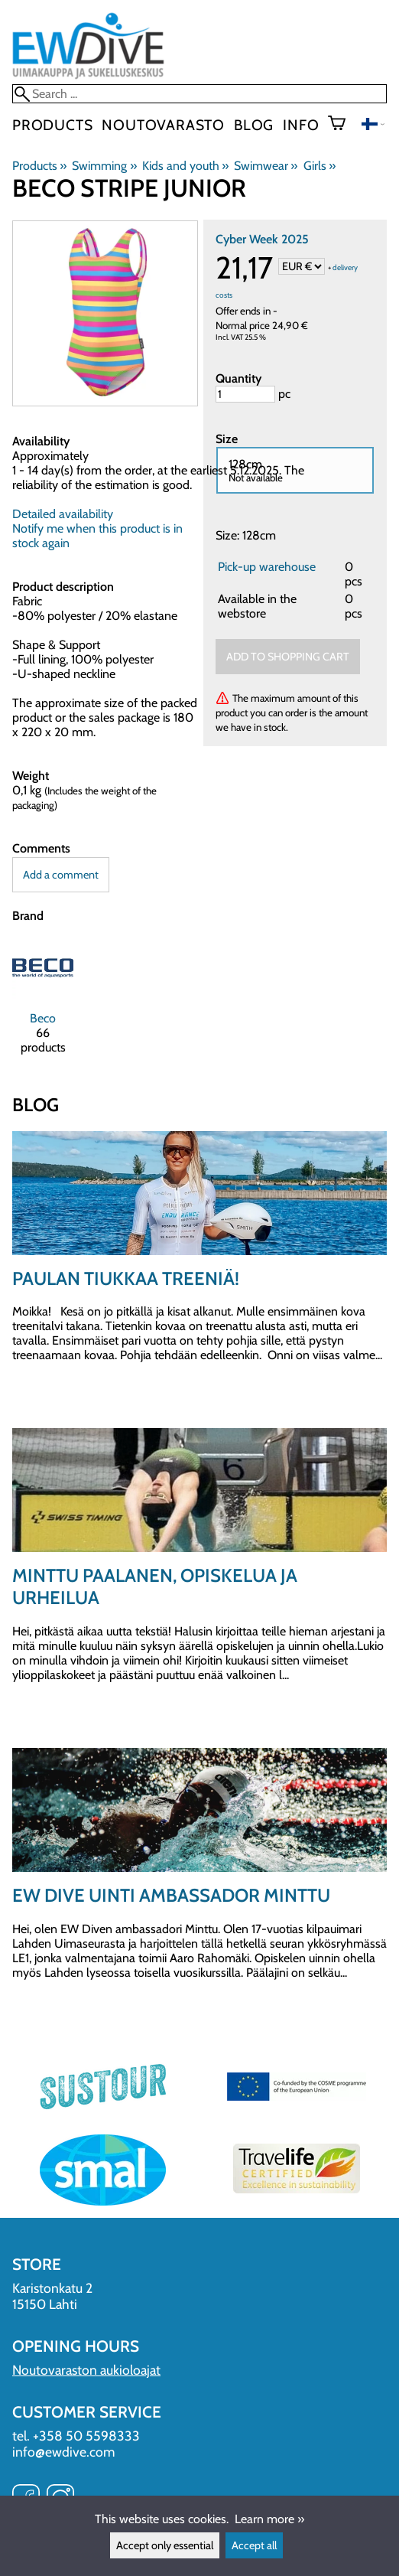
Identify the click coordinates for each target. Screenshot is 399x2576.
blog (254, 125)
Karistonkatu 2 (52, 2288)
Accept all (254, 2545)
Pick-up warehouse (267, 566)
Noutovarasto (163, 125)
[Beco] (42, 1002)
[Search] (199, 93)
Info (301, 125)
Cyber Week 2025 (262, 239)
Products (52, 125)
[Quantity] (245, 394)
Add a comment (61, 875)
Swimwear (265, 165)
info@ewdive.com (63, 2452)
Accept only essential (164, 2545)
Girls (319, 165)
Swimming (104, 165)
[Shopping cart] (343, 125)
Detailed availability (62, 514)
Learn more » (269, 2519)
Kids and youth (185, 165)
